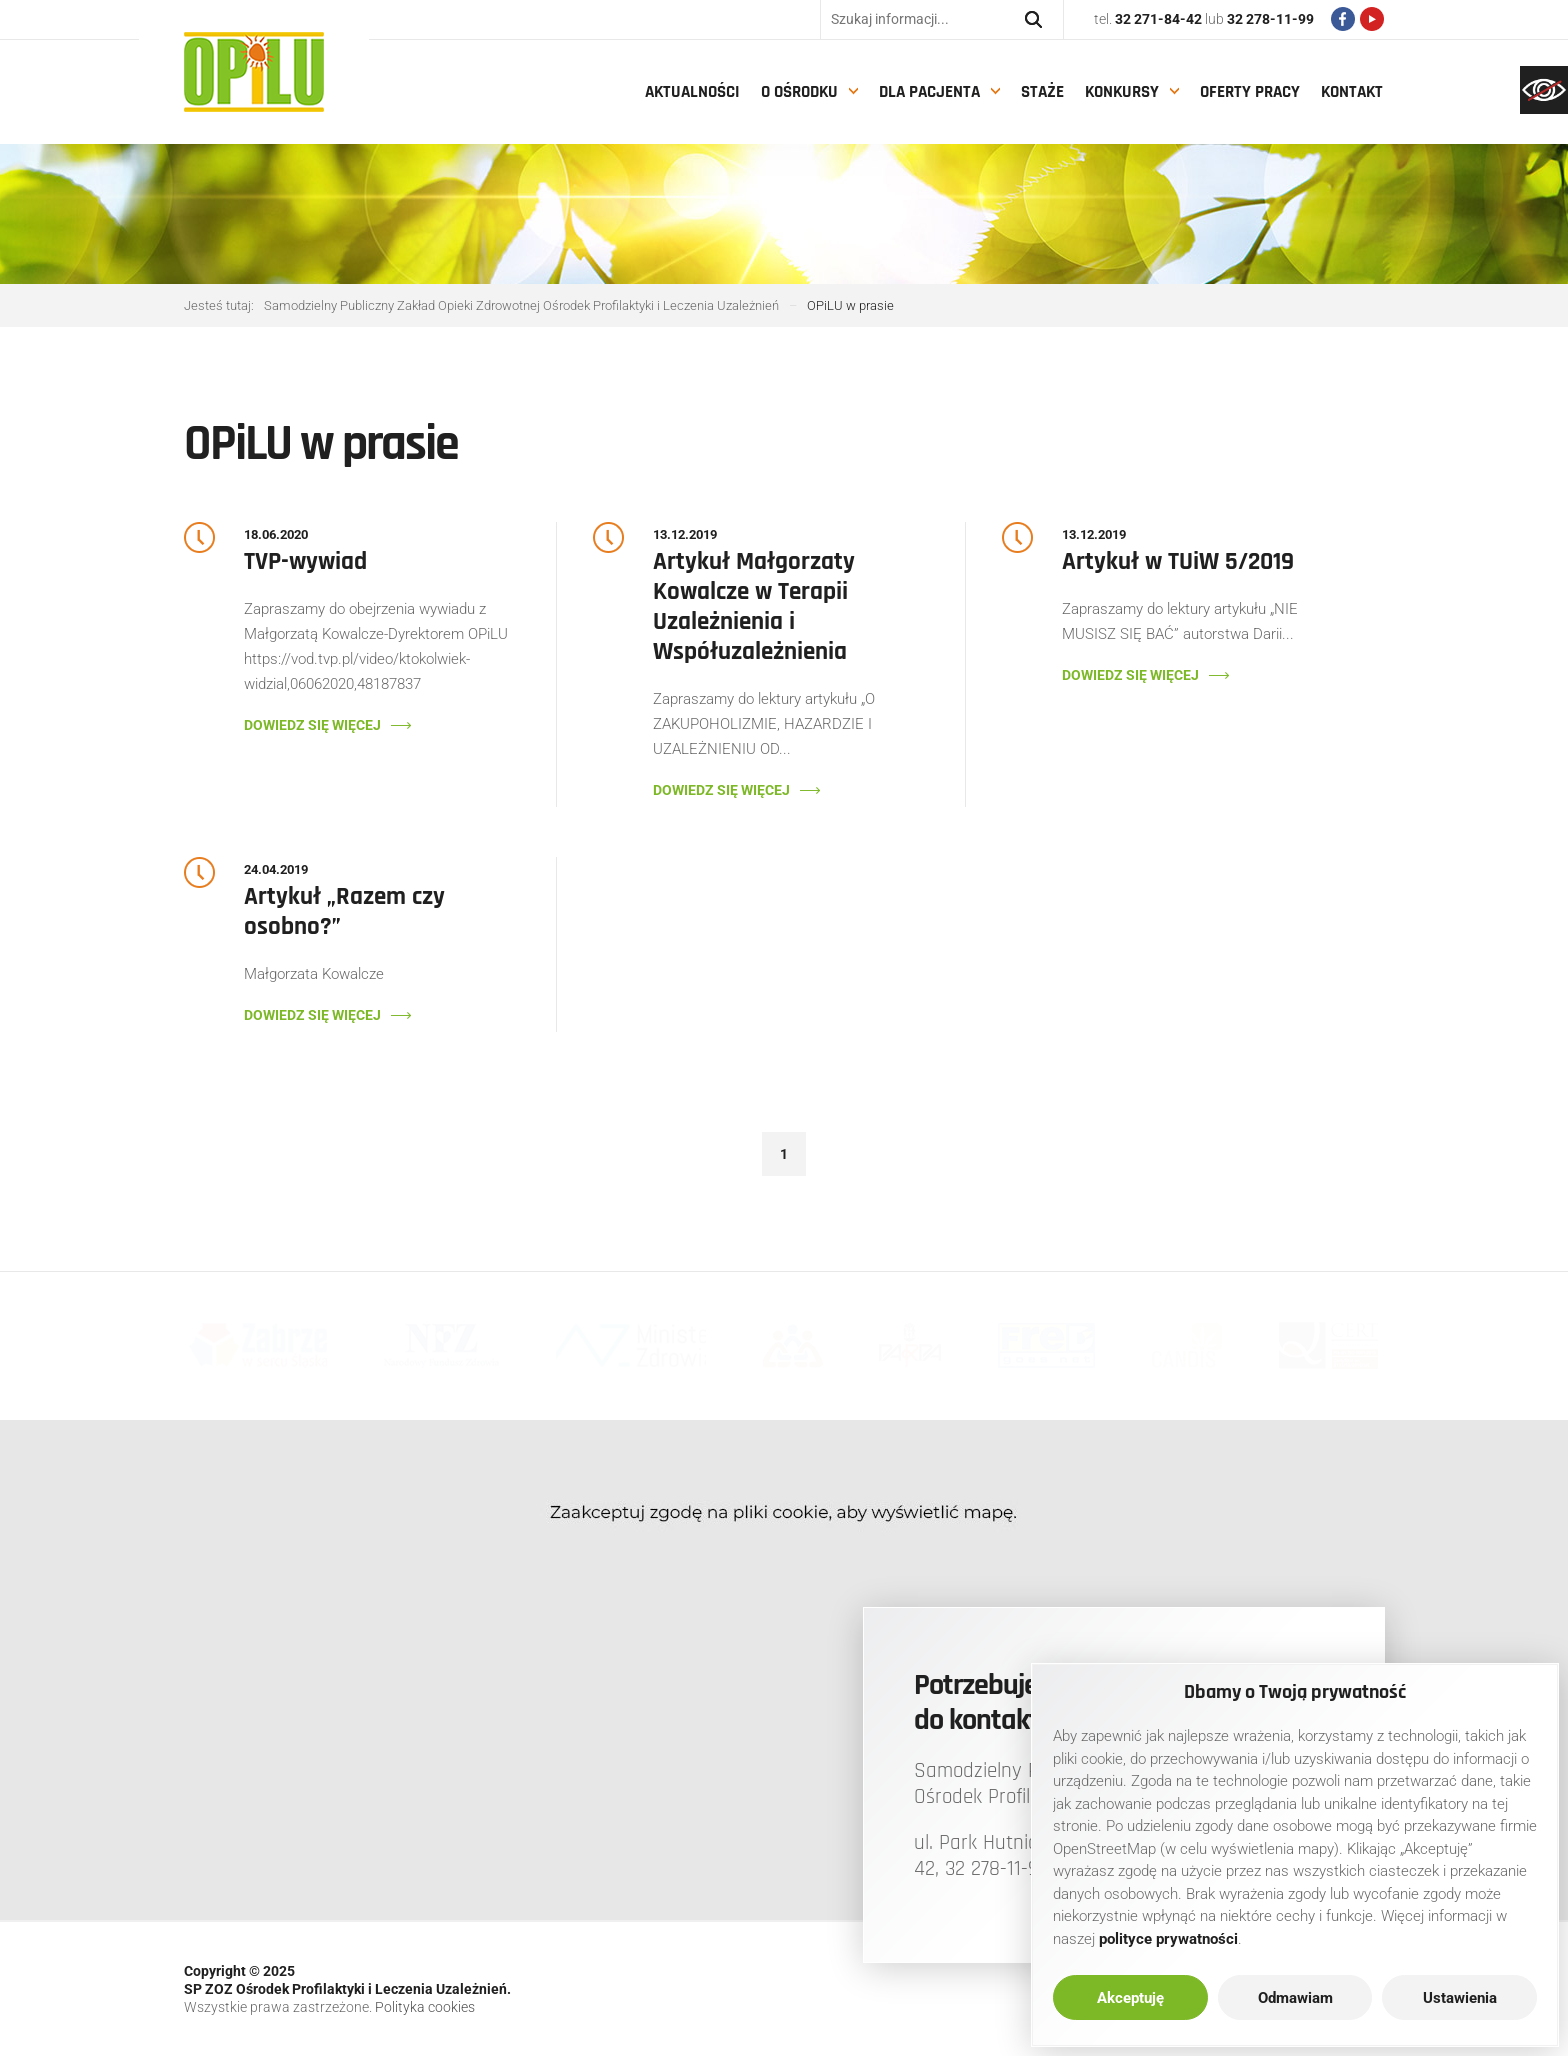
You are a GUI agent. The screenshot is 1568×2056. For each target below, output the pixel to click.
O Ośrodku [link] (799, 92)
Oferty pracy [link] (1250, 92)
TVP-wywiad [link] (305, 562)
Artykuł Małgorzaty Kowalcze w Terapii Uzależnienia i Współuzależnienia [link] (754, 607)
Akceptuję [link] (1130, 1998)
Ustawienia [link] (1460, 1998)
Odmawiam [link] (1295, 1998)
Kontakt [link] (1352, 92)
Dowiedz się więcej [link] (312, 725)
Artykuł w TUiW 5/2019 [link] (1178, 562)
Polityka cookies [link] (425, 2007)
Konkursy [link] (1122, 92)
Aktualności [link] (692, 92)
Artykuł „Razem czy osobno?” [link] (344, 912)
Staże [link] (1042, 92)
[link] (1544, 90)
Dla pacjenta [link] (929, 92)
